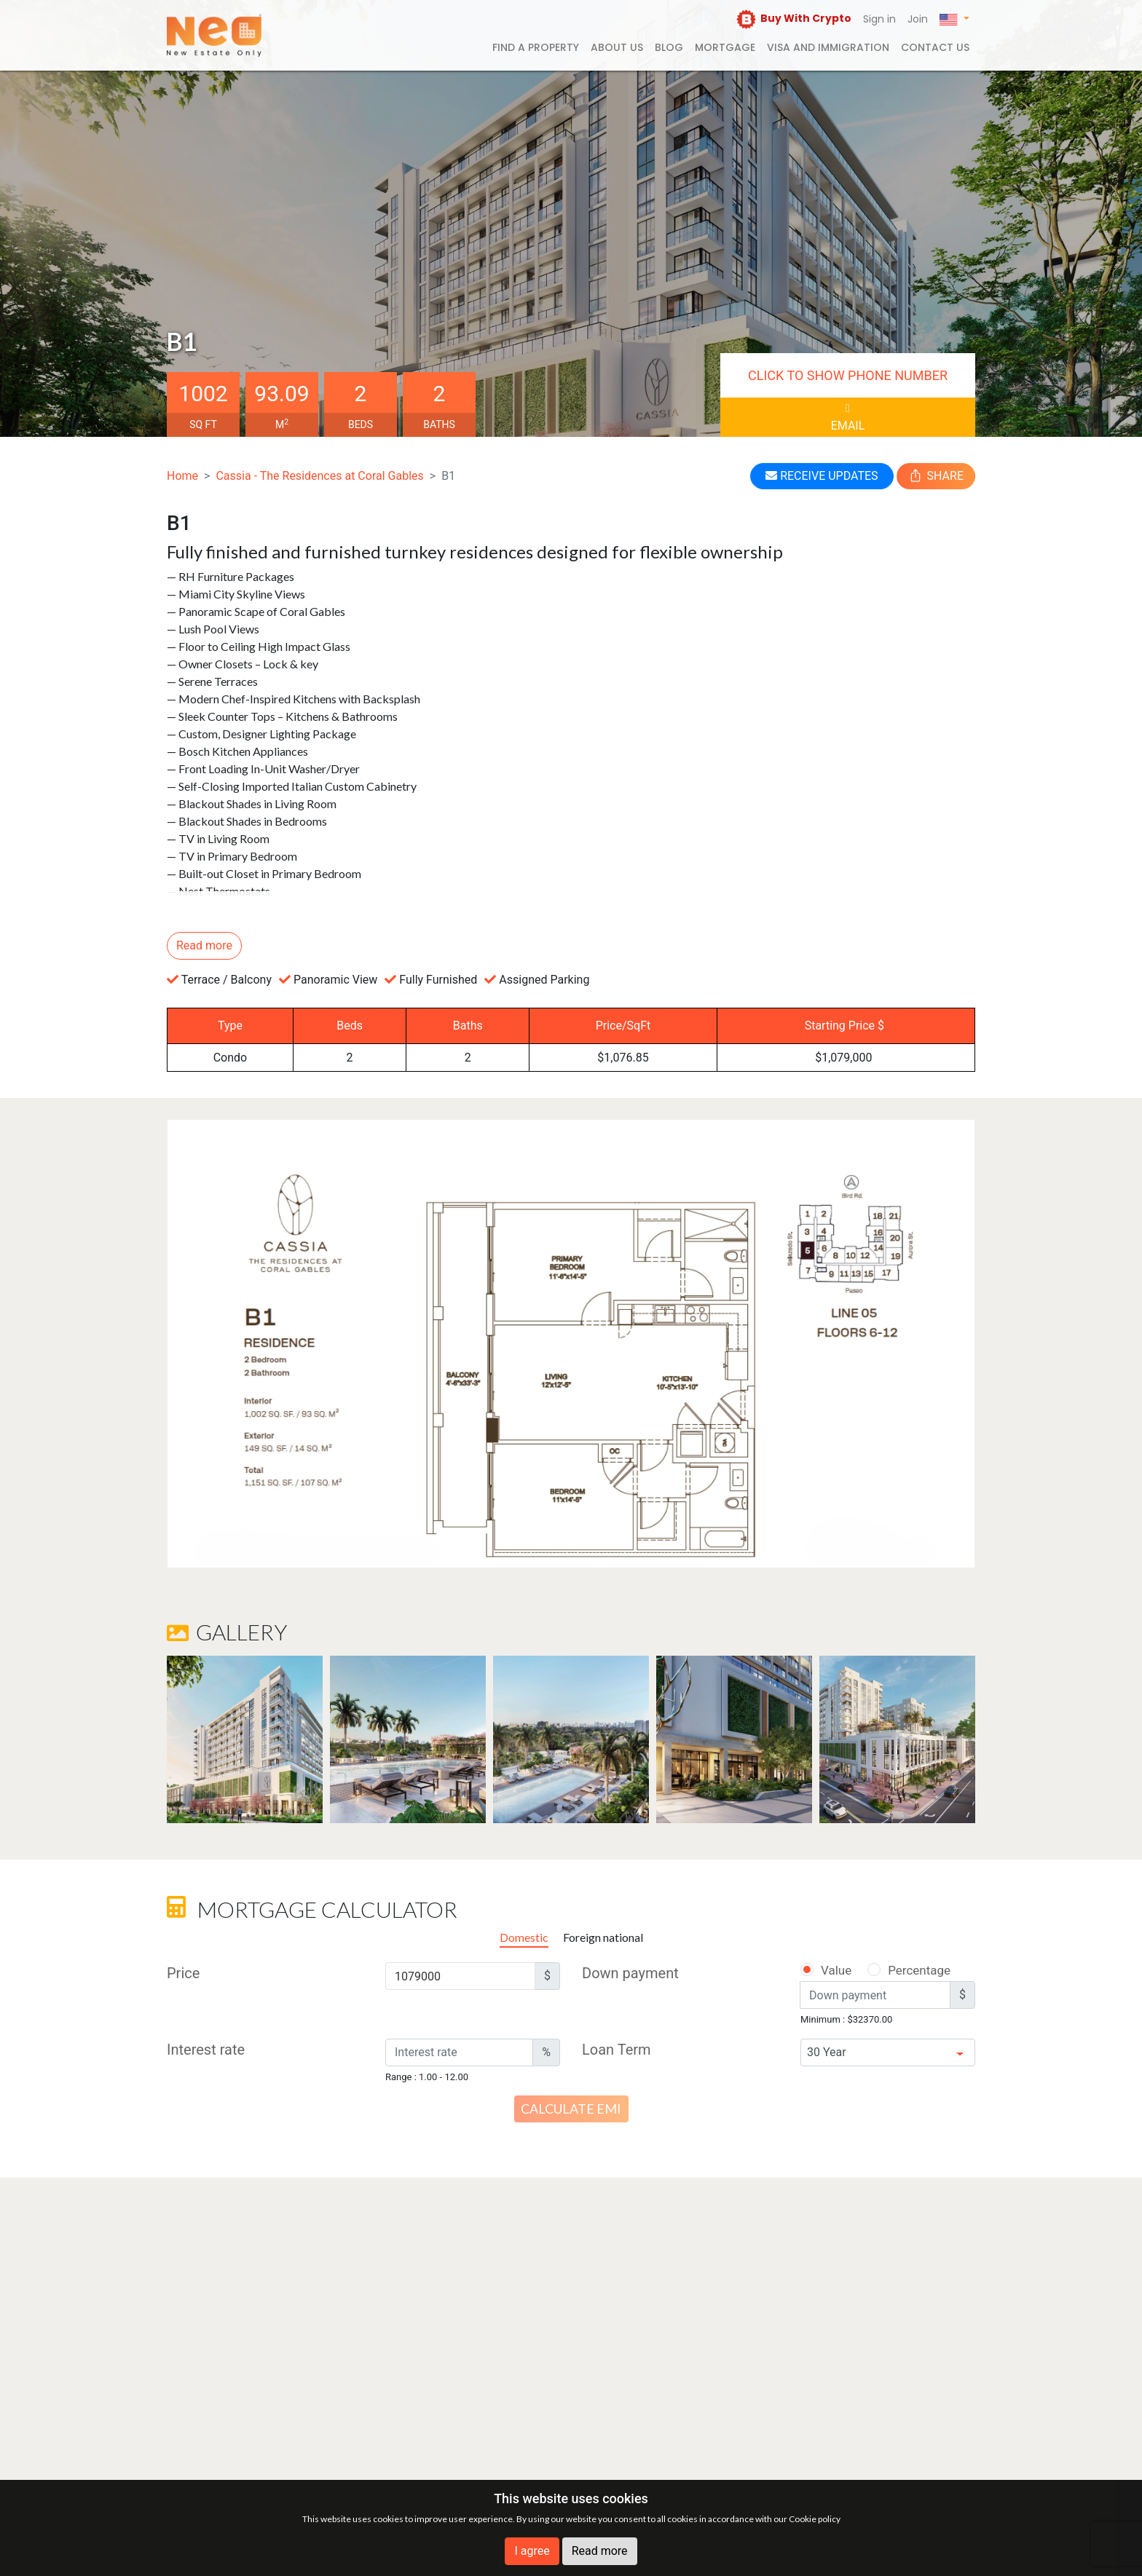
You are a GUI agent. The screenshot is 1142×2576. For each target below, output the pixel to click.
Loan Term (616, 2049)
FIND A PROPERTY (535, 47)
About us (617, 47)
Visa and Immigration (828, 47)
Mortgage (725, 47)
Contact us (935, 47)
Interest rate (206, 2049)
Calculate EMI (571, 2109)
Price (183, 1973)
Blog (669, 47)
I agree (531, 2551)
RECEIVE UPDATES (821, 476)
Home (182, 476)
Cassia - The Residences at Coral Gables (319, 476)
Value (825, 1970)
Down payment (630, 1973)
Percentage (900, 1970)
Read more (600, 2551)
